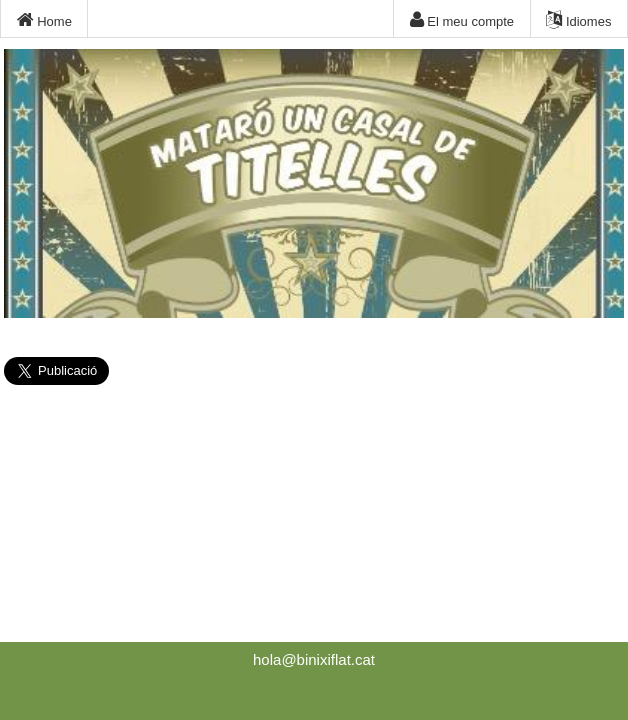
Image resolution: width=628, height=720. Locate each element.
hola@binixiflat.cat (314, 659)
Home (44, 20)
